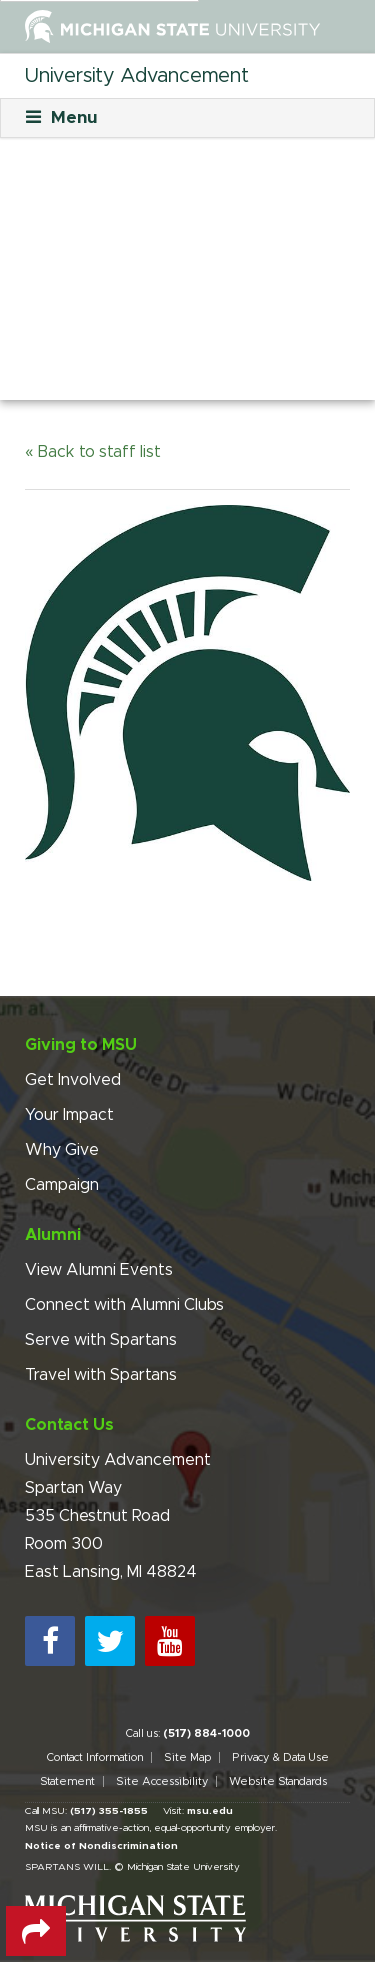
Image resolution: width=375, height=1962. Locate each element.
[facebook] (50, 1641)
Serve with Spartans (101, 1340)
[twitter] (110, 1641)
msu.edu (210, 1811)
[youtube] (170, 1641)
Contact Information (94, 1757)
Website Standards (278, 1781)
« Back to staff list (93, 452)
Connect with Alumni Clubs (124, 1305)
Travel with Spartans (101, 1375)
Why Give (62, 1150)
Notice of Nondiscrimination (101, 1846)
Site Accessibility (162, 1781)
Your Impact (69, 1115)
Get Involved (73, 1080)
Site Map (187, 1757)
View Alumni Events (99, 1270)
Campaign (62, 1185)
